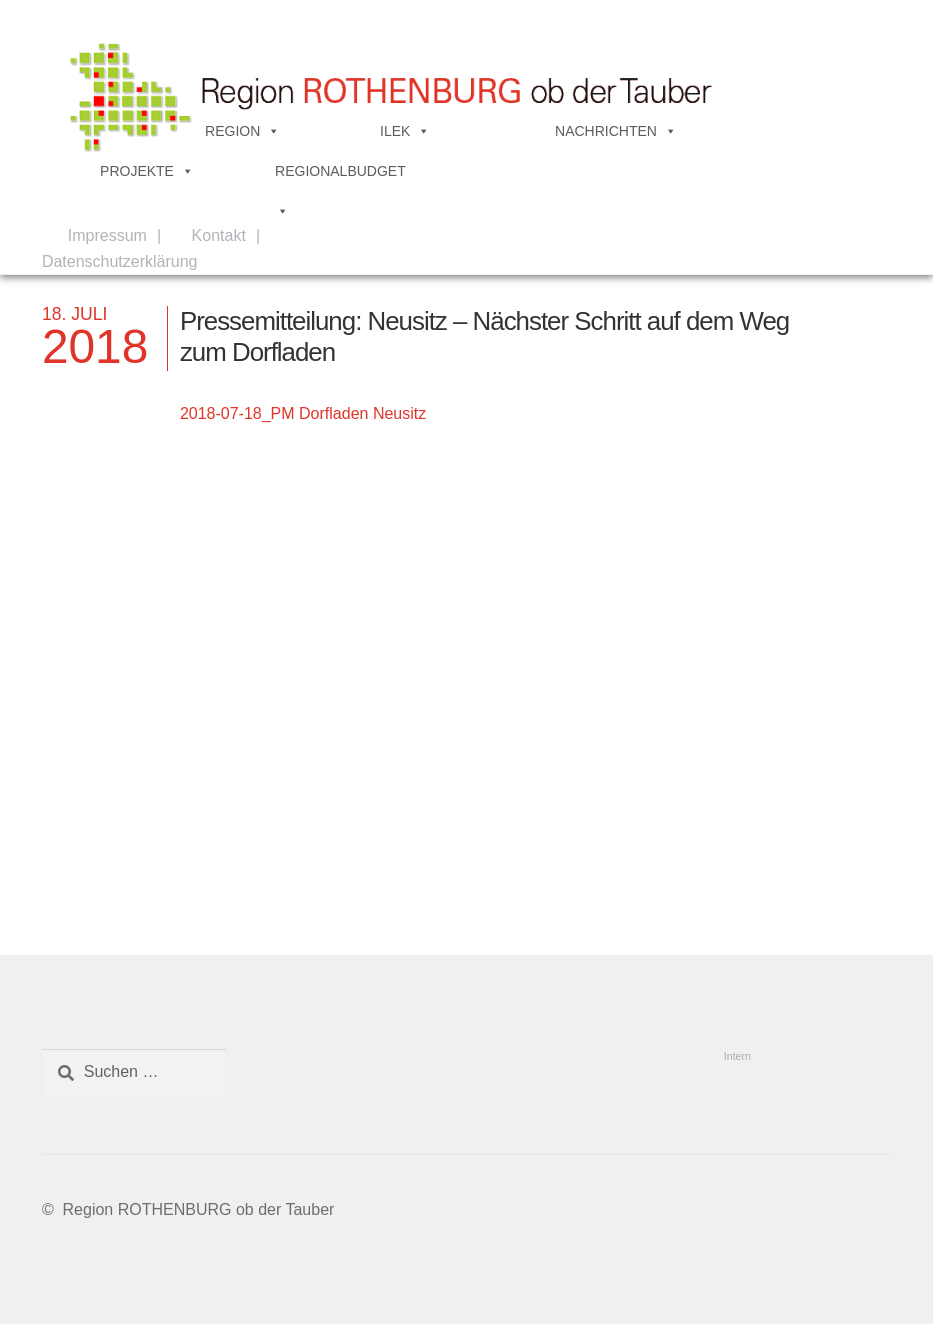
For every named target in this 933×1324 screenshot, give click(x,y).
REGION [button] (242, 131)
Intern (737, 1056)
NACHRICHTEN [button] (616, 131)
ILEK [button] (405, 131)
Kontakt (219, 235)
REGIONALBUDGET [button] (340, 177)
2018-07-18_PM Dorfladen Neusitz (303, 413)
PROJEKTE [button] (147, 171)
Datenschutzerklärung (120, 261)
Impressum (107, 235)
